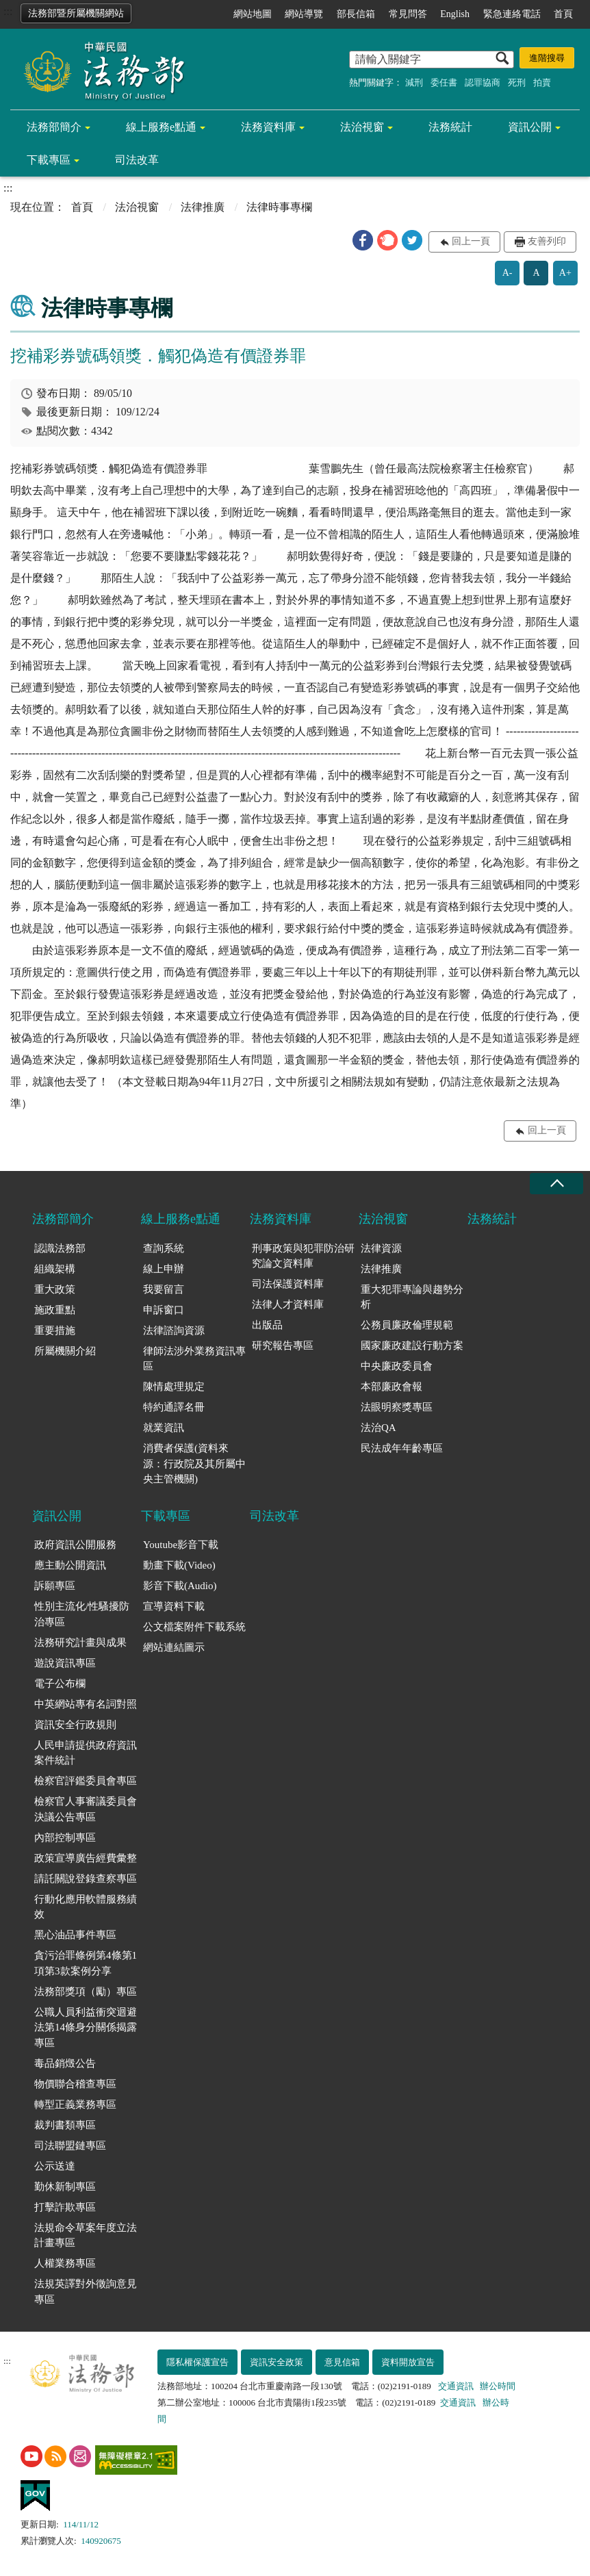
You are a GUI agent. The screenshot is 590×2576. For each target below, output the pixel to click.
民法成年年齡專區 (402, 1448)
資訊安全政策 (276, 2362)
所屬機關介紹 (65, 1350)
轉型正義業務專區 (75, 2104)
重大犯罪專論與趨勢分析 (412, 1297)
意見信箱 (342, 2362)
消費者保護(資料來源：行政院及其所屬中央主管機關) (194, 1463)
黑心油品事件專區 (75, 1934)
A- (507, 273)
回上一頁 (471, 241)
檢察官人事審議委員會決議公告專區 (85, 1809)
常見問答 (408, 14)
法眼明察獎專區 (397, 1407)
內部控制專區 (65, 1837)
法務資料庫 (268, 127)
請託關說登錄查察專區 (85, 1878)
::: (7, 11)
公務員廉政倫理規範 (407, 1324)
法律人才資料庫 (288, 1304)
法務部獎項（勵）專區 (85, 1991)
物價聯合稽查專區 (75, 2083)
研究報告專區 (282, 1345)
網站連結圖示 (174, 1647)
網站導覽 (304, 14)
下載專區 (48, 160)
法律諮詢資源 (174, 1330)
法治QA (378, 1427)
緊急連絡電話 (512, 14)
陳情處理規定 (174, 1386)
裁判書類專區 (65, 2125)
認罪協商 (482, 82)
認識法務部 (60, 1248)
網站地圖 (252, 14)
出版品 (267, 1324)
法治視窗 (362, 127)
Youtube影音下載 (180, 1544)
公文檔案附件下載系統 (194, 1626)
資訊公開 (530, 127)
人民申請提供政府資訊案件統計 (85, 1753)
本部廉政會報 (391, 1386)
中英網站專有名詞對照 (85, 1704)
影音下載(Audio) (180, 1585)
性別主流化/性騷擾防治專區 (81, 1614)
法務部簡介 (54, 127)
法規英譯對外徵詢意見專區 (85, 2291)
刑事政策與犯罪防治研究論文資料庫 (303, 1256)
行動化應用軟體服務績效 (85, 1907)
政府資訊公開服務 (75, 1544)
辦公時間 (497, 2386)
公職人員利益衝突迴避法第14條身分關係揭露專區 (85, 2027)
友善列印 (547, 241)
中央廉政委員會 (397, 1366)
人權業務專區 (65, 2263)
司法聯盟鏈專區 (70, 2145)
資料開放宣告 (408, 2362)
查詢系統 (163, 1248)
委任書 (444, 82)
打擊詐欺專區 (65, 2207)
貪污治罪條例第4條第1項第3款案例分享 (85, 1963)
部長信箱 (356, 14)
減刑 (414, 82)
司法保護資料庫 (288, 1283)
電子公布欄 (60, 1683)
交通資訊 (456, 2386)
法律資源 (381, 1248)
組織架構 (54, 1268)
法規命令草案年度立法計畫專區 (85, 2235)
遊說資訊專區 (65, 1663)
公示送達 (54, 2166)
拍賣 (542, 82)
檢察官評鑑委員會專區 (85, 1780)
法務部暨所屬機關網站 (76, 13)
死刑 (517, 82)
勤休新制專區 (65, 2186)
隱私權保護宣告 (197, 2362)
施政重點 (54, 1309)
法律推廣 (203, 207)
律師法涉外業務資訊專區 (194, 1358)
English (455, 14)
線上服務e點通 (161, 127)
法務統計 (450, 127)
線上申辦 (163, 1268)
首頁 (563, 14)
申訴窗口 (163, 1309)
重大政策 (54, 1289)
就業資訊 (163, 1427)
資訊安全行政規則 (75, 1724)
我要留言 (163, 1289)
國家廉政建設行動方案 (412, 1345)
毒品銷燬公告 (65, 2063)
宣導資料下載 (174, 1606)
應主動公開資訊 (70, 1565)
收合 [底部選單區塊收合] (556, 1183)
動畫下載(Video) (179, 1565)
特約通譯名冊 (174, 1407)
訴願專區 (54, 1585)
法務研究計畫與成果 (80, 1642)
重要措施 (54, 1330)
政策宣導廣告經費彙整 (85, 1858)
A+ (565, 273)
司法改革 (137, 160)
